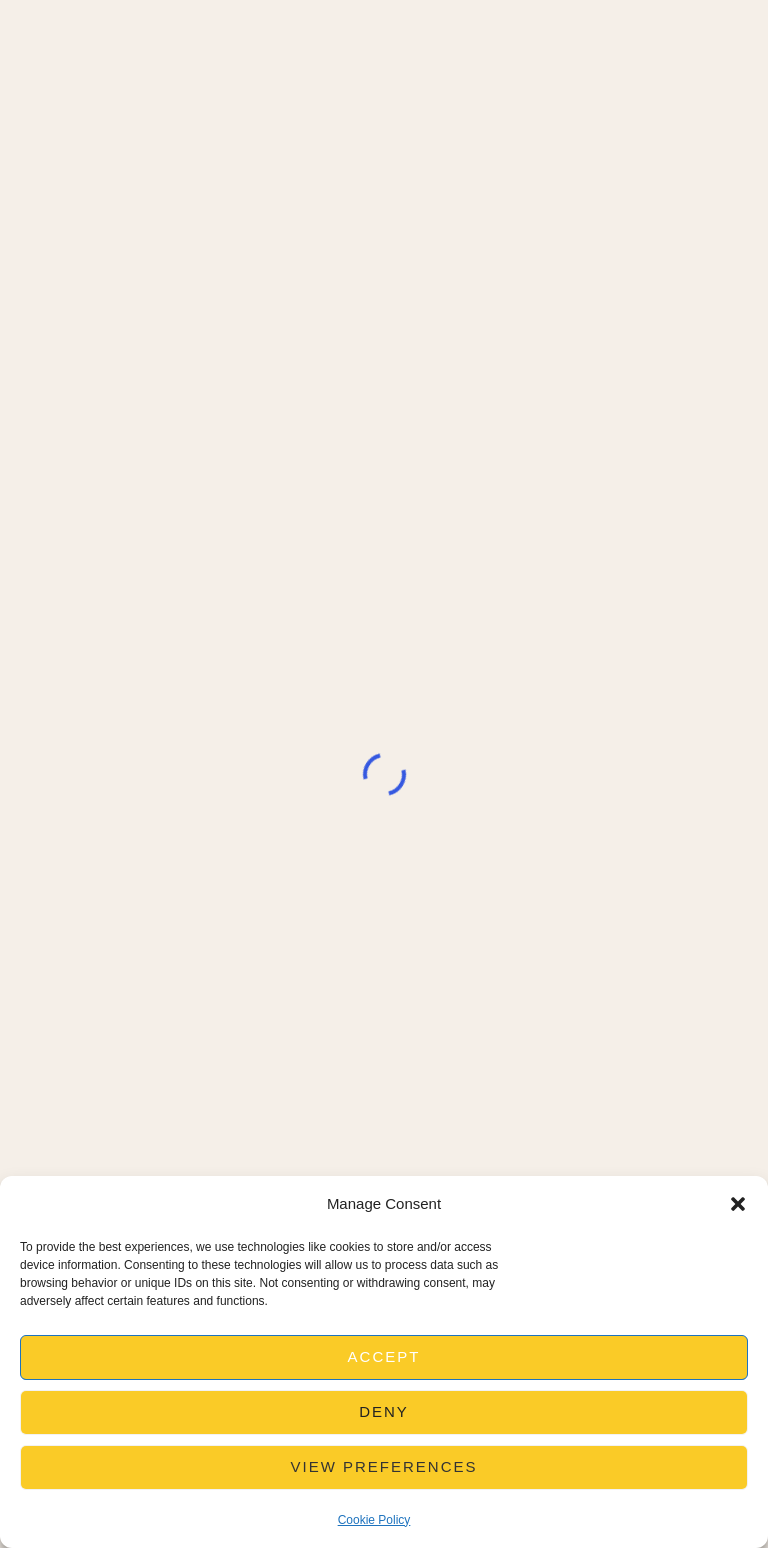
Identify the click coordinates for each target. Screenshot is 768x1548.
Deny (384, 1411)
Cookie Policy (374, 1520)
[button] (738, 1204)
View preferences (383, 1466)
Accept (384, 1356)
